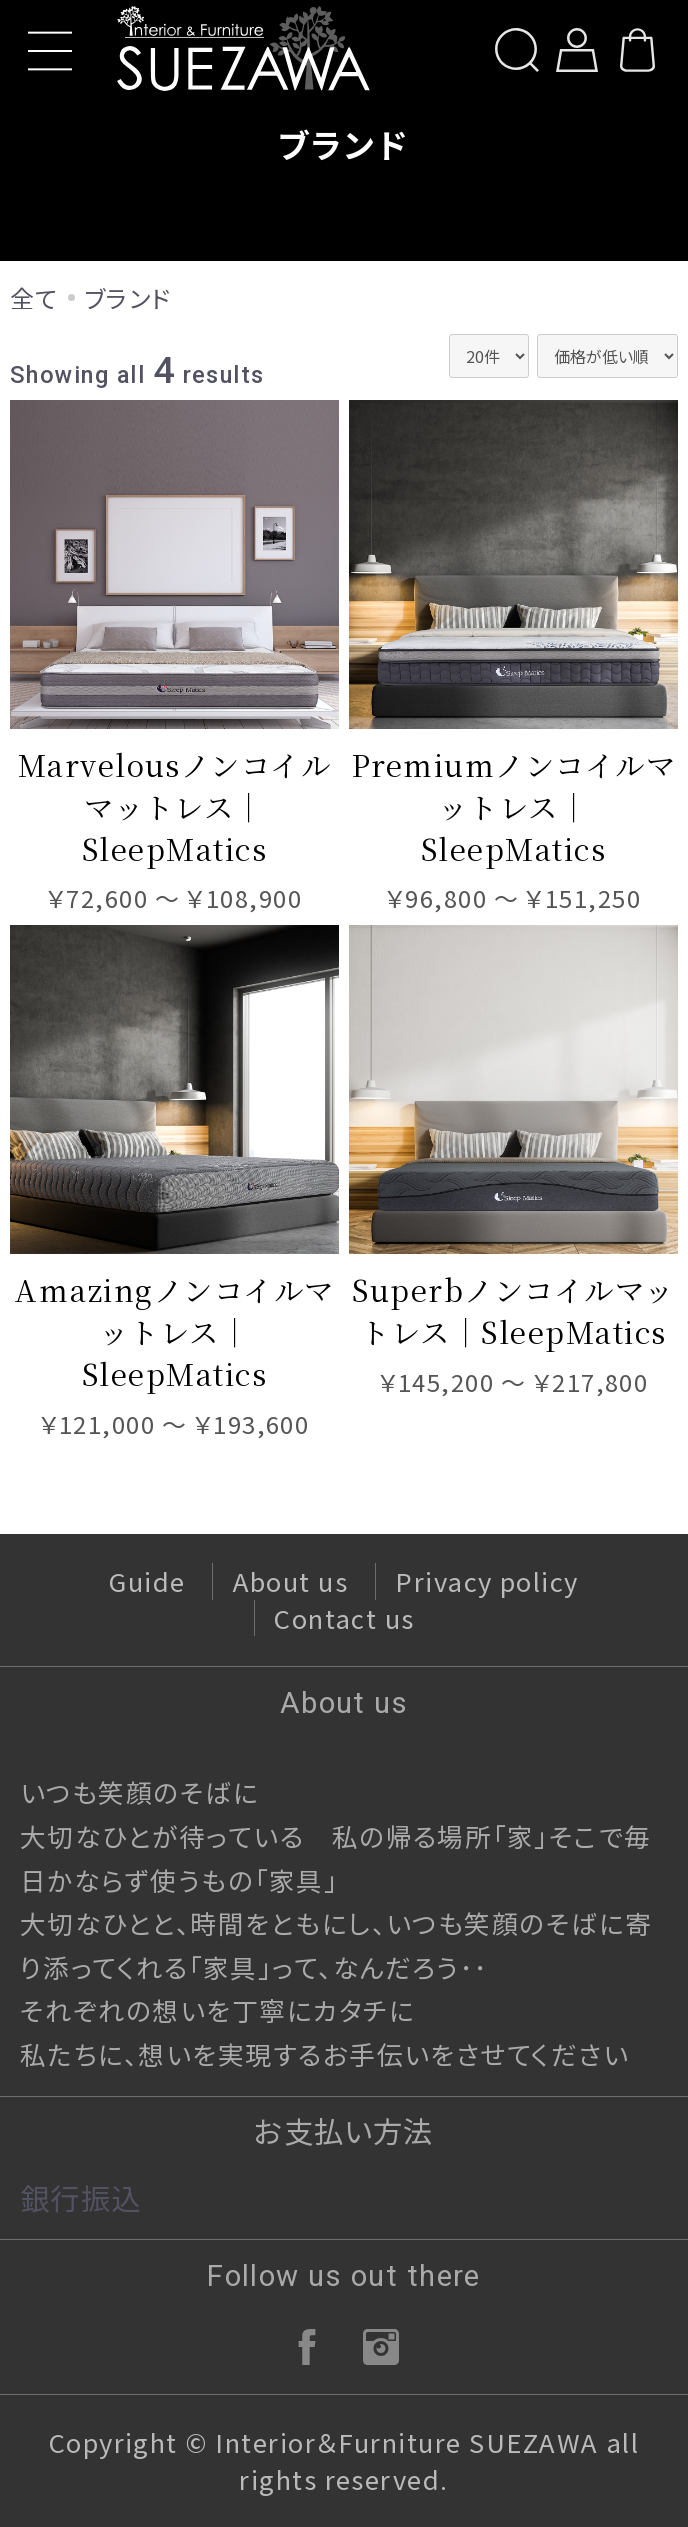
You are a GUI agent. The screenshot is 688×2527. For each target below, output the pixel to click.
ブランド (128, 297)
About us (291, 1580)
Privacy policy (487, 1580)
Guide (147, 1580)
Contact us (344, 1617)
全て (34, 297)
